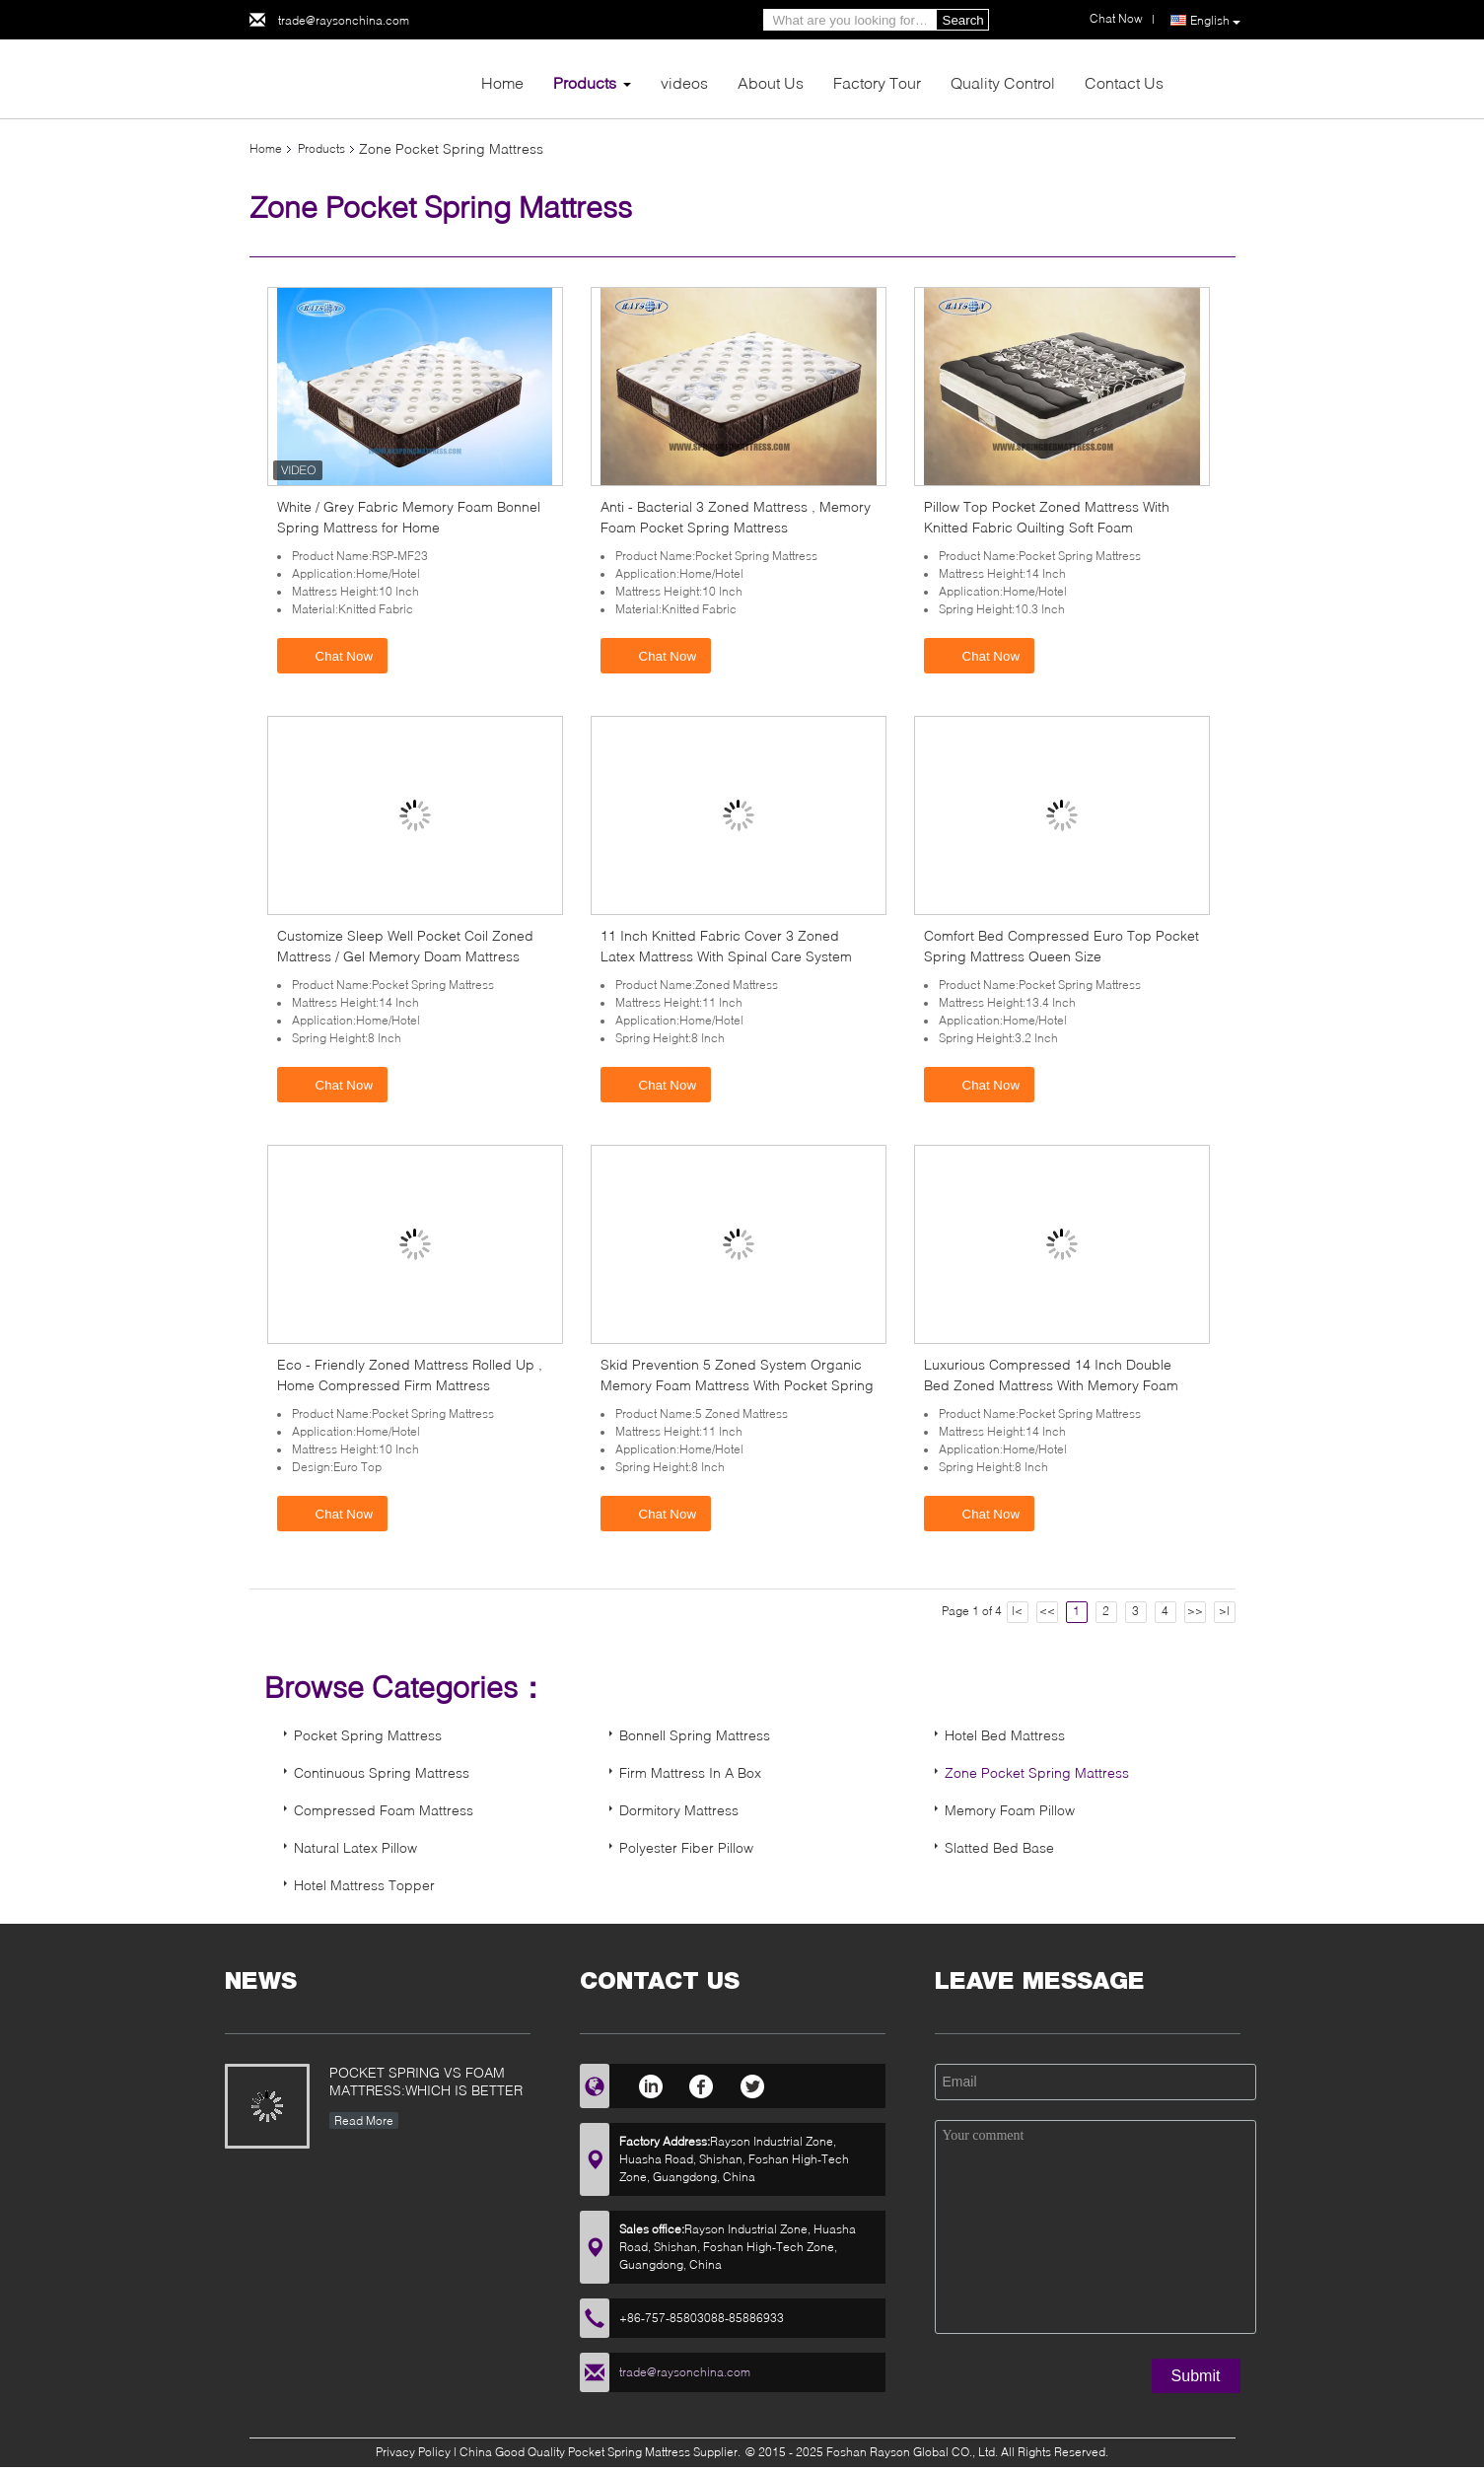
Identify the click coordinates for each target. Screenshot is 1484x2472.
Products (584, 82)
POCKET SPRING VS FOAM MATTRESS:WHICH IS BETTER (426, 2081)
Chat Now (335, 655)
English (1215, 21)
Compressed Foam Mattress (383, 1809)
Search (963, 20)
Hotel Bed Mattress (1005, 1735)
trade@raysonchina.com (343, 20)
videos (684, 82)
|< (1017, 1610)
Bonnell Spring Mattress (694, 1735)
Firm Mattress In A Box (690, 1772)
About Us (771, 82)
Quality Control (1003, 82)
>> (1195, 1610)
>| (1224, 1610)
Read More (363, 2120)
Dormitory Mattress (679, 1809)
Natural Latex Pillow (355, 1847)
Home (502, 82)
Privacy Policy (413, 2451)
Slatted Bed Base (999, 1847)
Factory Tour (877, 82)
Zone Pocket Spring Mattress (1037, 1772)
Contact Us (1124, 82)
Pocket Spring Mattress (368, 1735)
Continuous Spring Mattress (381, 1772)
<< (1047, 1610)
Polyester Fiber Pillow (686, 1847)
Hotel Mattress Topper (364, 1884)
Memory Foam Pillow (1010, 1809)
